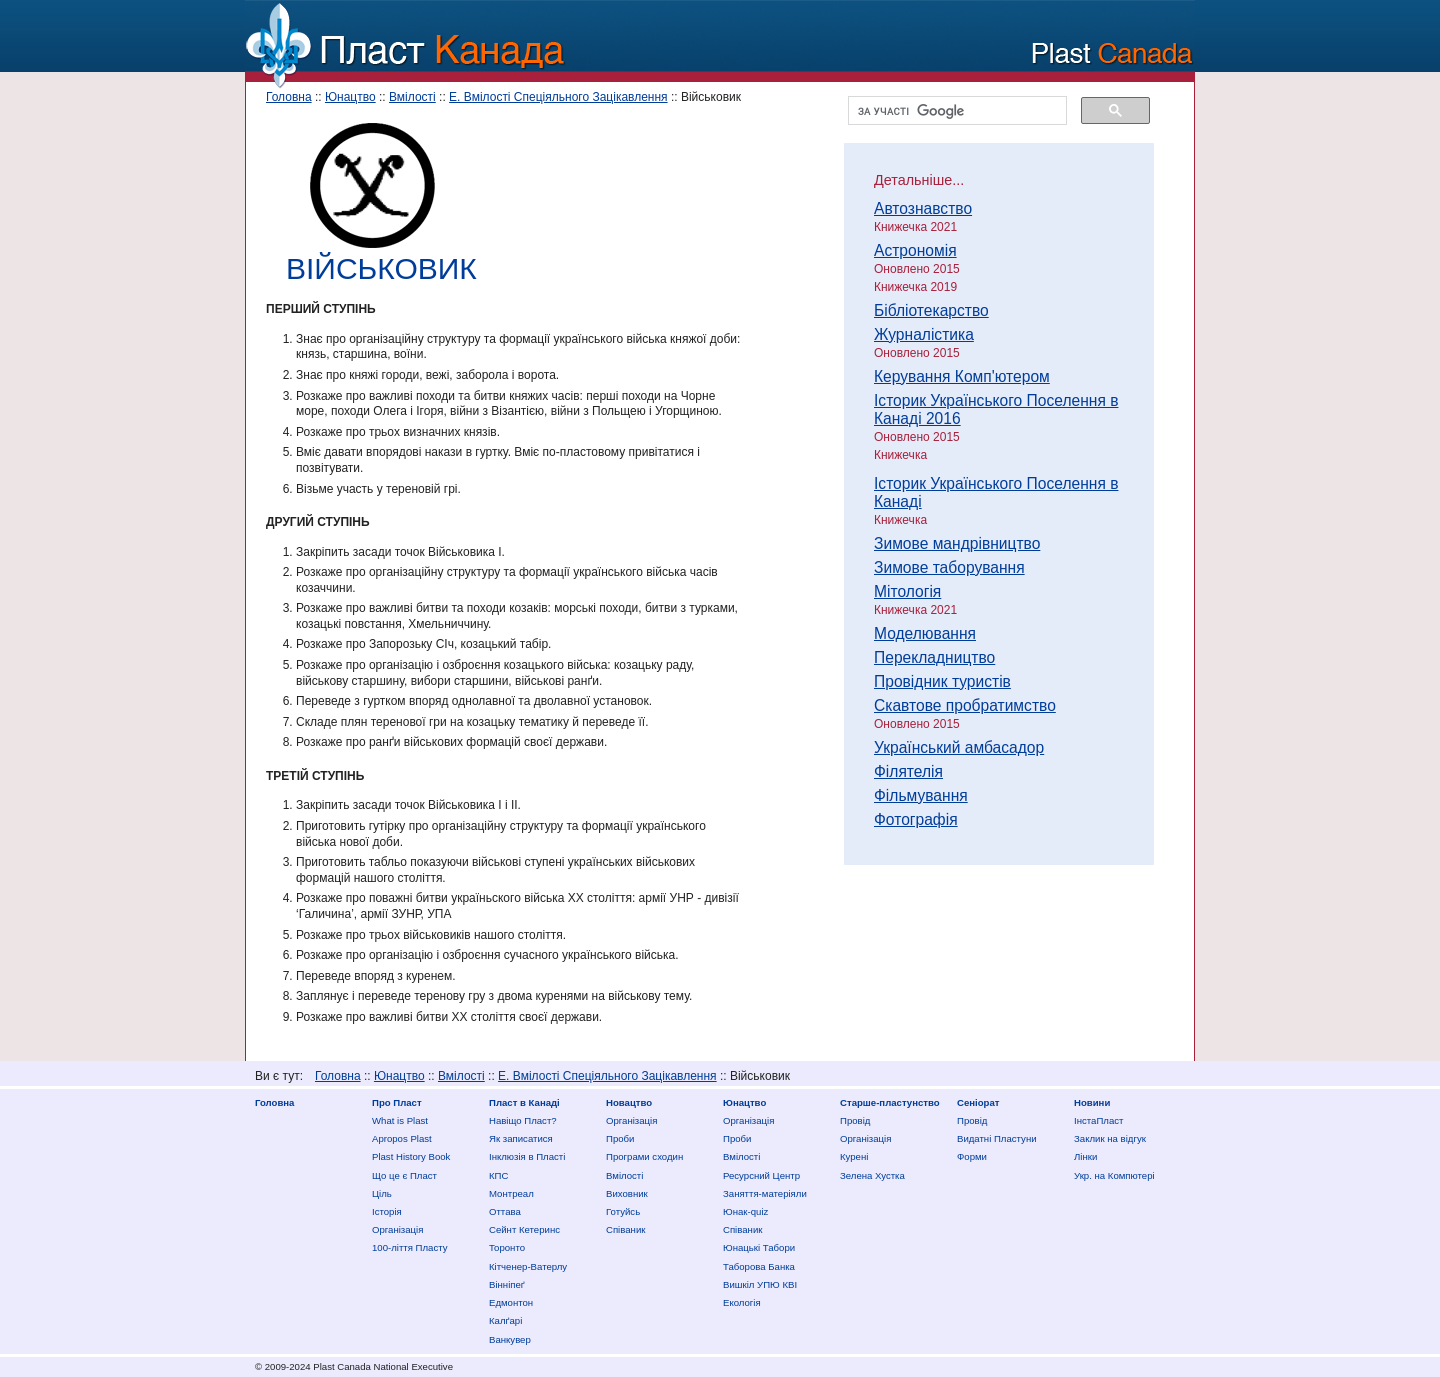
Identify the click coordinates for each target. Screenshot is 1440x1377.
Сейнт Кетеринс (524, 1229)
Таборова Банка (759, 1266)
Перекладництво (934, 657)
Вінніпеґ (507, 1284)
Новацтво (629, 1102)
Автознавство (923, 208)
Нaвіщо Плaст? (523, 1120)
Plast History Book (411, 1156)
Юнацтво (350, 97)
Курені (854, 1156)
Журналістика (924, 334)
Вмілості (412, 97)
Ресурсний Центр (761, 1175)
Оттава (505, 1211)
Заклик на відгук (1110, 1138)
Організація (397, 1229)
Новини (1092, 1102)
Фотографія (916, 819)
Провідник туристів (942, 681)
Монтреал (511, 1193)
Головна (289, 97)
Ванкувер (510, 1339)
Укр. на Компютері (1114, 1175)
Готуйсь (623, 1211)
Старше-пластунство (890, 1102)
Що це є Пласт (404, 1175)
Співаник (625, 1229)
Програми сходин (644, 1156)
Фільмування (921, 795)
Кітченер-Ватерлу (528, 1266)
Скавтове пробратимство (965, 705)
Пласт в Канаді (524, 1102)
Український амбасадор (959, 747)
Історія (387, 1211)
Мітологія (907, 591)
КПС (498, 1175)
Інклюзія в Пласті (527, 1156)
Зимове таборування (949, 567)
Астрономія (915, 250)
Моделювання (925, 633)
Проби (620, 1138)
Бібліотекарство (931, 310)
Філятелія (908, 771)
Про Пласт (397, 1102)
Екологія (742, 1302)
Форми (972, 1156)
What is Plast (400, 1120)
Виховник (627, 1193)
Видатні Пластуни (997, 1138)
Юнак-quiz (745, 1211)
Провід (855, 1120)
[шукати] (955, 111)
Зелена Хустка (872, 1175)
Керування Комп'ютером (962, 376)
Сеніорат (978, 1102)
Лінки (1085, 1156)
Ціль (382, 1193)
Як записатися (521, 1138)
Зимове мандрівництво (957, 543)
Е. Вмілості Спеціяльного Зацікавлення (558, 97)
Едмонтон (511, 1302)
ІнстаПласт (1098, 1120)
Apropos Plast (402, 1138)
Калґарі (505, 1320)
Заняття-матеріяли (765, 1193)
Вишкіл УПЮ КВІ (760, 1284)
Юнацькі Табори (759, 1247)
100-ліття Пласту (410, 1247)
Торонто (507, 1247)
